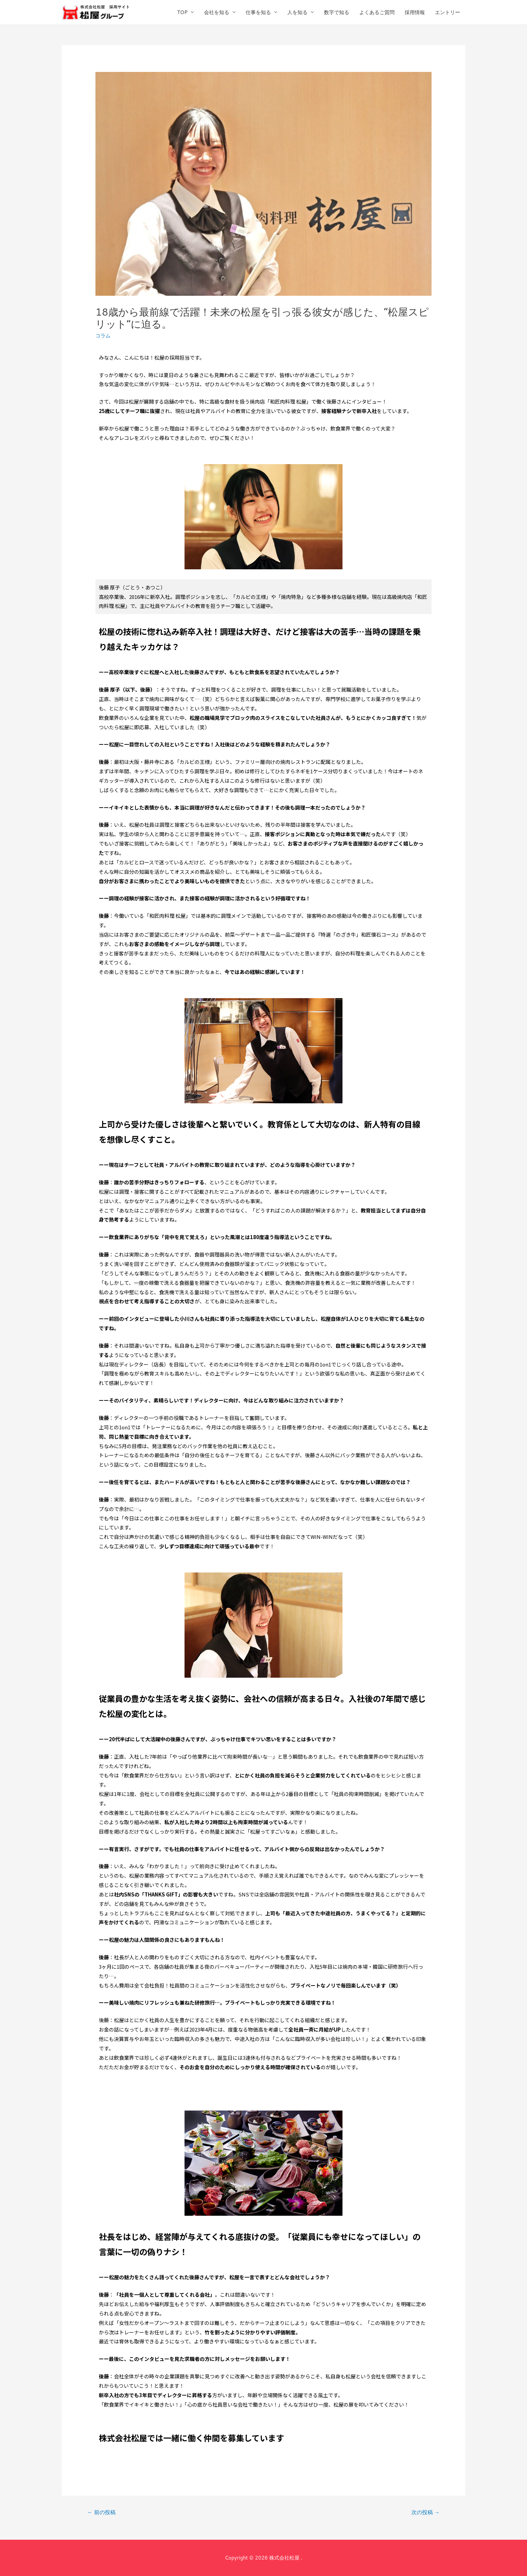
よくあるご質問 (377, 12)
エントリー (447, 12)
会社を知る (216, 12)
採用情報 (415, 12)
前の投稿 (101, 2512)
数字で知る (336, 12)
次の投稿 (425, 2512)
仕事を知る (258, 12)
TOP (182, 12)
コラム (103, 335)
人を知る (297, 12)
